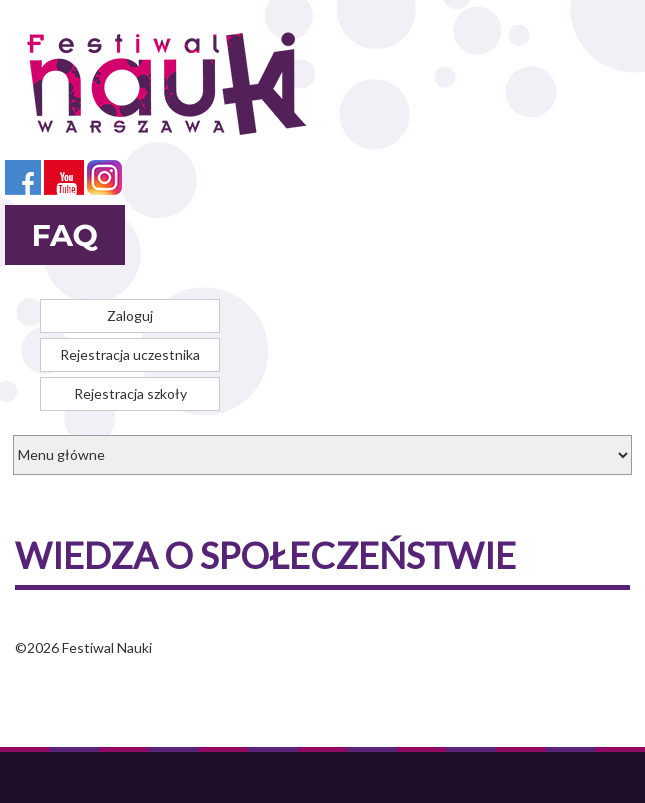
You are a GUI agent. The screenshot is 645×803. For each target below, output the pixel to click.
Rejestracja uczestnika (130, 354)
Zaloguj (130, 315)
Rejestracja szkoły (130, 393)
